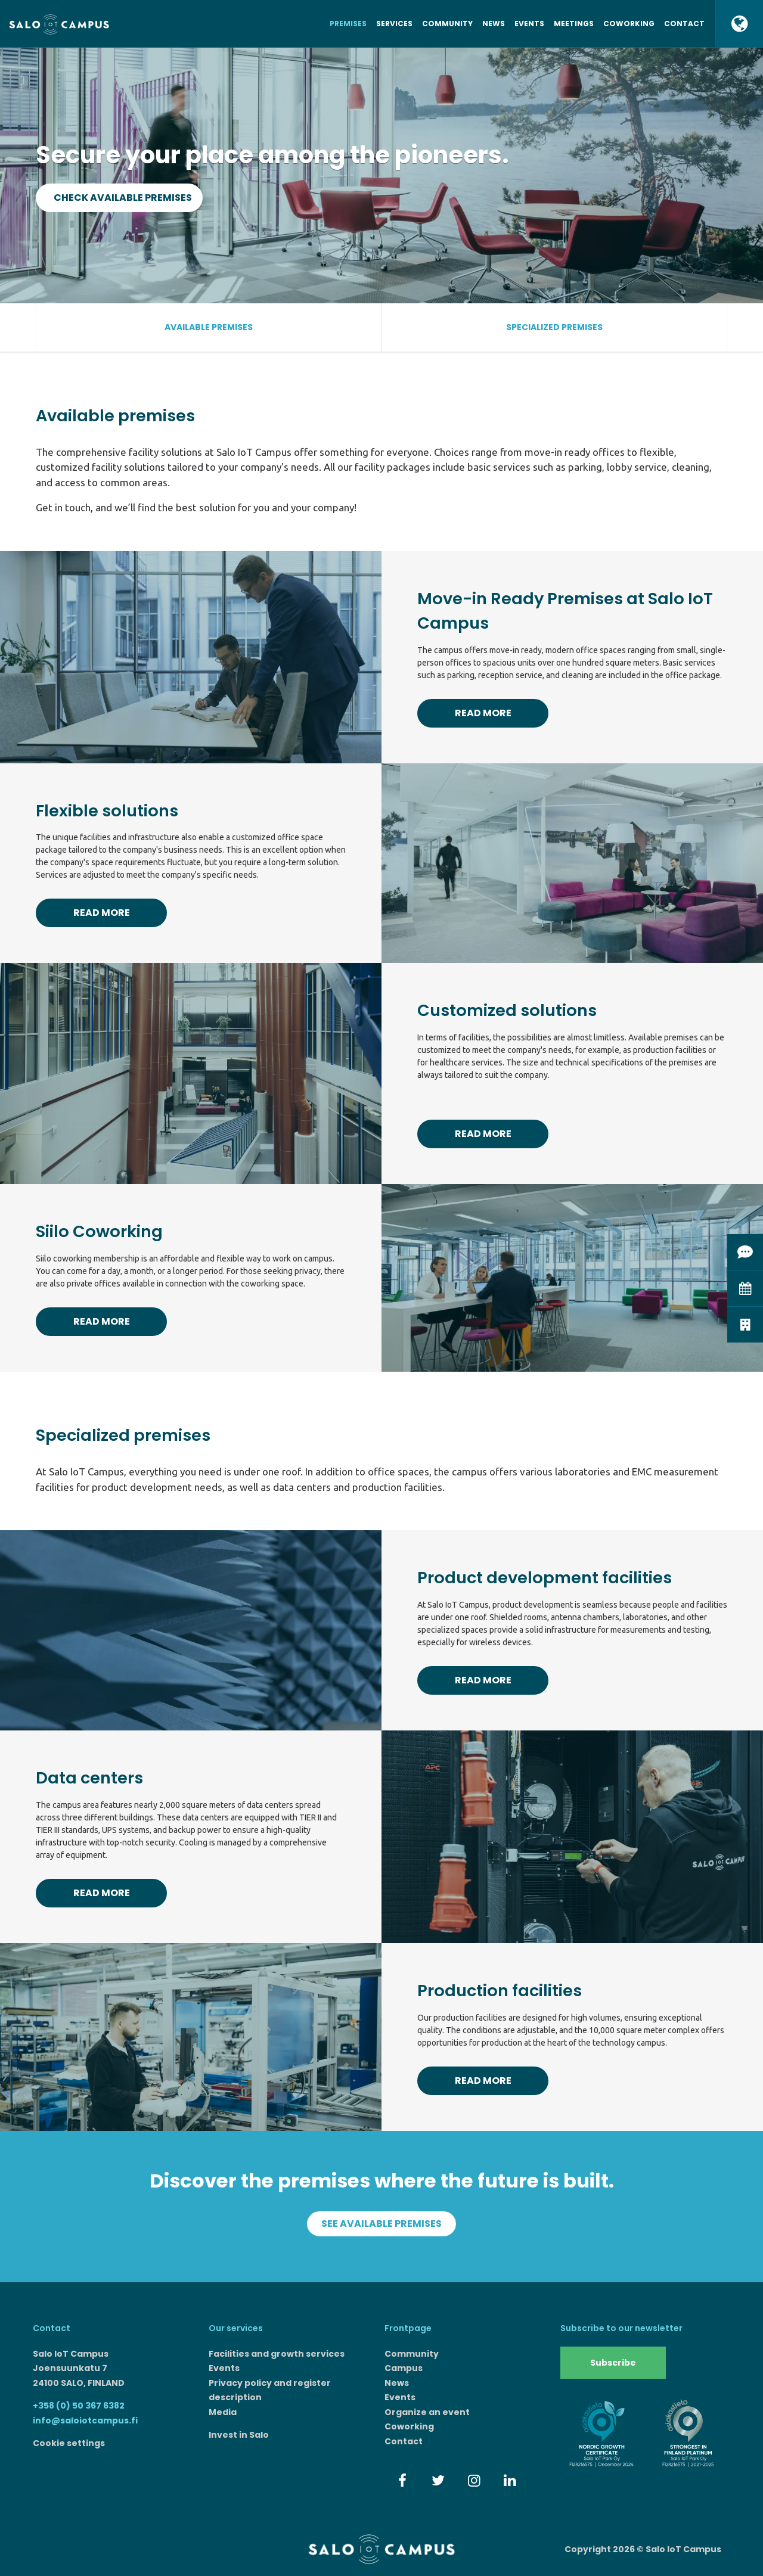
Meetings (574, 23)
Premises (348, 23)
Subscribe (613, 2363)
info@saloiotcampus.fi (85, 2420)
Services (394, 23)
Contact (684, 23)
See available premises (381, 2223)
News (493, 23)
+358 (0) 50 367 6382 (79, 2406)
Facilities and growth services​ (277, 2354)
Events (529, 23)
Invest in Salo (239, 2435)
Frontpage (408, 2328)
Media (223, 2412)
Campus (403, 2368)
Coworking (629, 23)
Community (447, 23)
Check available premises (123, 197)
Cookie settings (69, 2443)
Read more (483, 713)
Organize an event (427, 2412)
